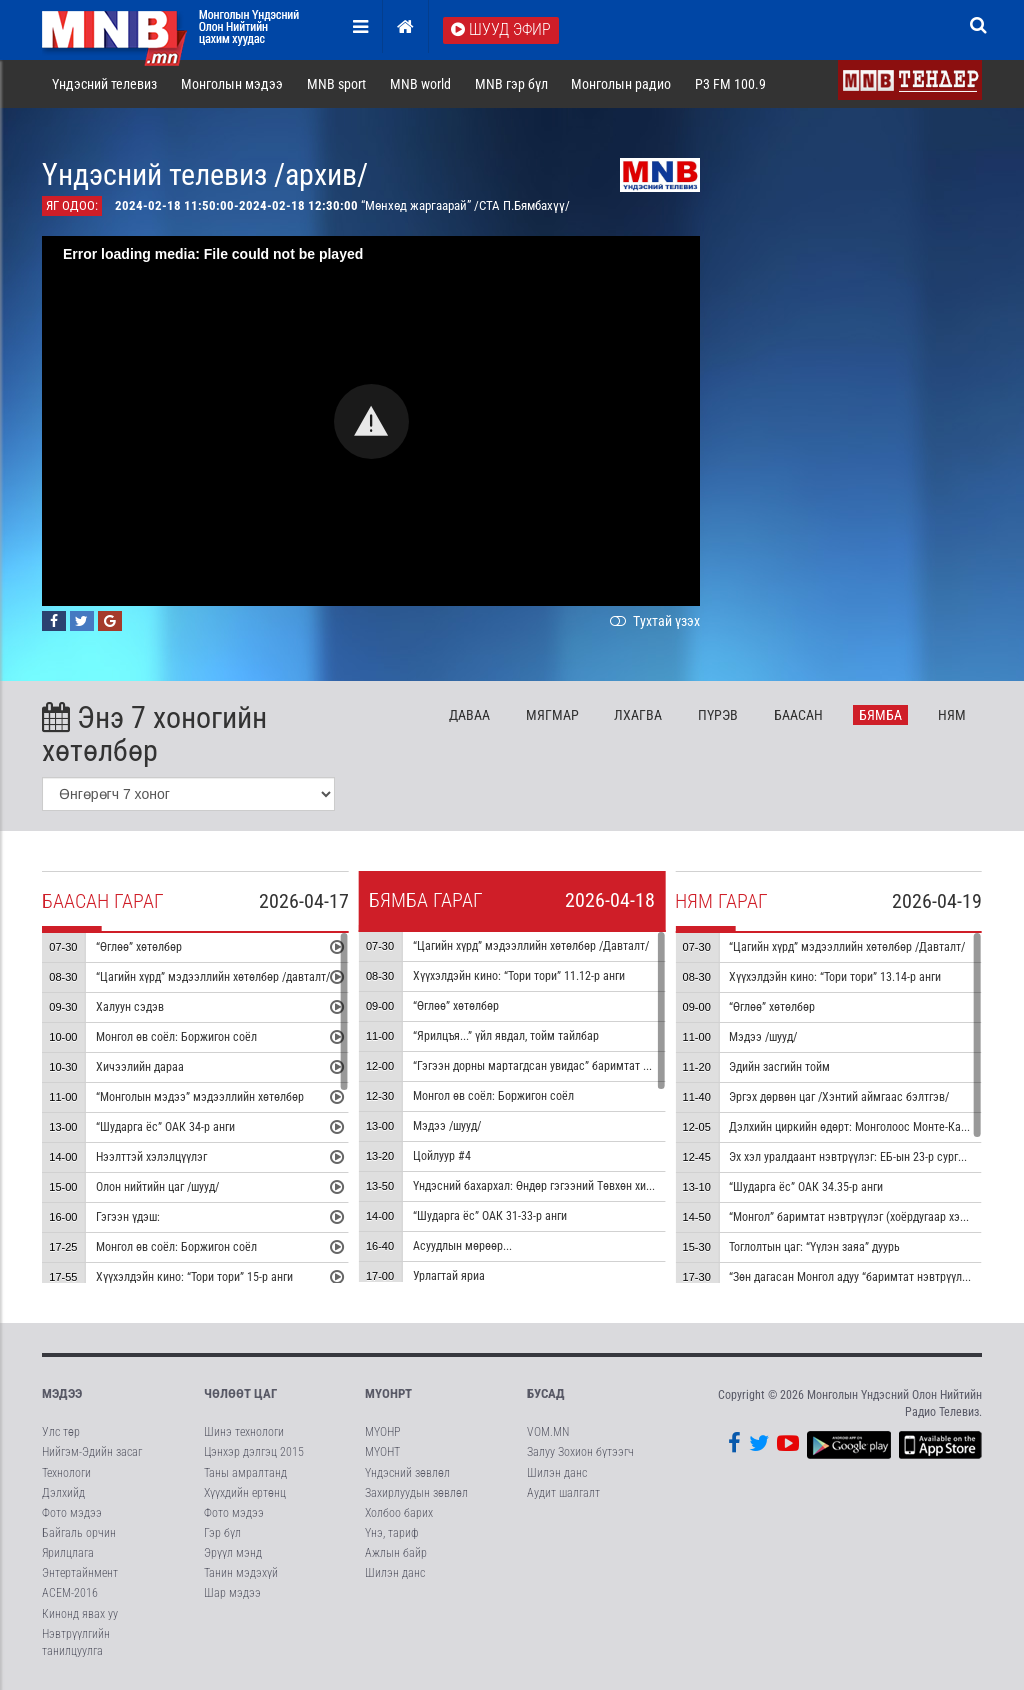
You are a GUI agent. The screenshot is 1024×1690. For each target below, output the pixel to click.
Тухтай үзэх (653, 621)
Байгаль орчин (79, 1533)
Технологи (66, 1473)
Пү (718, 715)
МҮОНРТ (388, 1393)
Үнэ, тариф (392, 1533)
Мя (552, 715)
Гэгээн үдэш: (128, 1217)
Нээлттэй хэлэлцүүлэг (151, 1157)
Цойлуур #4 (442, 1156)
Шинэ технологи (244, 1432)
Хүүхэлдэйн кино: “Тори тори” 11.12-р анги (519, 976)
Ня (952, 715)
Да (469, 715)
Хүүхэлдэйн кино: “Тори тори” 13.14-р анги (835, 977)
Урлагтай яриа (449, 1276)
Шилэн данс (395, 1573)
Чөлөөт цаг (240, 1393)
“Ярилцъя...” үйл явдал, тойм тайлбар (506, 1036)
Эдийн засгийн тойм (779, 1067)
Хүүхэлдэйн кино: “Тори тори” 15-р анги (194, 1277)
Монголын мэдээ (232, 84)
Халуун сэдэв (130, 1007)
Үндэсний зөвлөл (407, 1473)
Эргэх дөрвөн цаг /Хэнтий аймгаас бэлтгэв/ (839, 1097)
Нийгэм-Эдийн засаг (92, 1452)
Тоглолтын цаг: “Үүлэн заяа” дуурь (814, 1247)
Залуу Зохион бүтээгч (580, 1452)
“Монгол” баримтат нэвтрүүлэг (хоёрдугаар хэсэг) (854, 1217)
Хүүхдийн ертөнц (245, 1493)
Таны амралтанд (245, 1473)
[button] (371, 421)
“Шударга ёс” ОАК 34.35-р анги (806, 1187)
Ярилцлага (68, 1553)
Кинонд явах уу (80, 1614)
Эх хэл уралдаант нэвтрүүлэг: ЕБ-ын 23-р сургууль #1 (862, 1157)
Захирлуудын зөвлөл (416, 1493)
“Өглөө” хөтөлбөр (139, 947)
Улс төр (61, 1432)
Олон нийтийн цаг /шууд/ (157, 1187)
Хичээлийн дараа (140, 1067)
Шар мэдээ (232, 1593)
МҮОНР (382, 1432)
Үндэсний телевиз (104, 84)
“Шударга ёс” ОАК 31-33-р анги (490, 1216)
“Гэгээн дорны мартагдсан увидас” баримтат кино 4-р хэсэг (564, 1066)
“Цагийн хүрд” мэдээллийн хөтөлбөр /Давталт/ (531, 946)
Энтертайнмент (80, 1573)
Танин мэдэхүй (241, 1573)
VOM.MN (548, 1432)
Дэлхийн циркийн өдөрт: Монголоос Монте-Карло (854, 1127)
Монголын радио (621, 84)
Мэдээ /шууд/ (447, 1126)
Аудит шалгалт (563, 1493)
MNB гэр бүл (511, 84)
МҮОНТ (382, 1452)
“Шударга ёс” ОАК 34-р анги (165, 1127)
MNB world (420, 84)
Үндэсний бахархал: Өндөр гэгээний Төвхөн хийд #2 (543, 1186)
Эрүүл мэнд (233, 1553)
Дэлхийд (63, 1493)
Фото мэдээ (72, 1513)
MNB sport (336, 84)
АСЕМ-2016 (70, 1593)
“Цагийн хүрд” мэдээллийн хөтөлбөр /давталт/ (213, 977)
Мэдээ (62, 1393)
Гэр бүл (222, 1533)
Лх (638, 715)
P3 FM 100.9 (730, 84)
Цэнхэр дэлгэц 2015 (254, 1452)
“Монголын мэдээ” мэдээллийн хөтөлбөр (200, 1097)
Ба (798, 715)
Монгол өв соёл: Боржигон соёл (176, 1037)
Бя (880, 715)
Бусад (546, 1393)
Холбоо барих (399, 1513)
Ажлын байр (396, 1553)
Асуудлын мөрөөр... (462, 1246)
